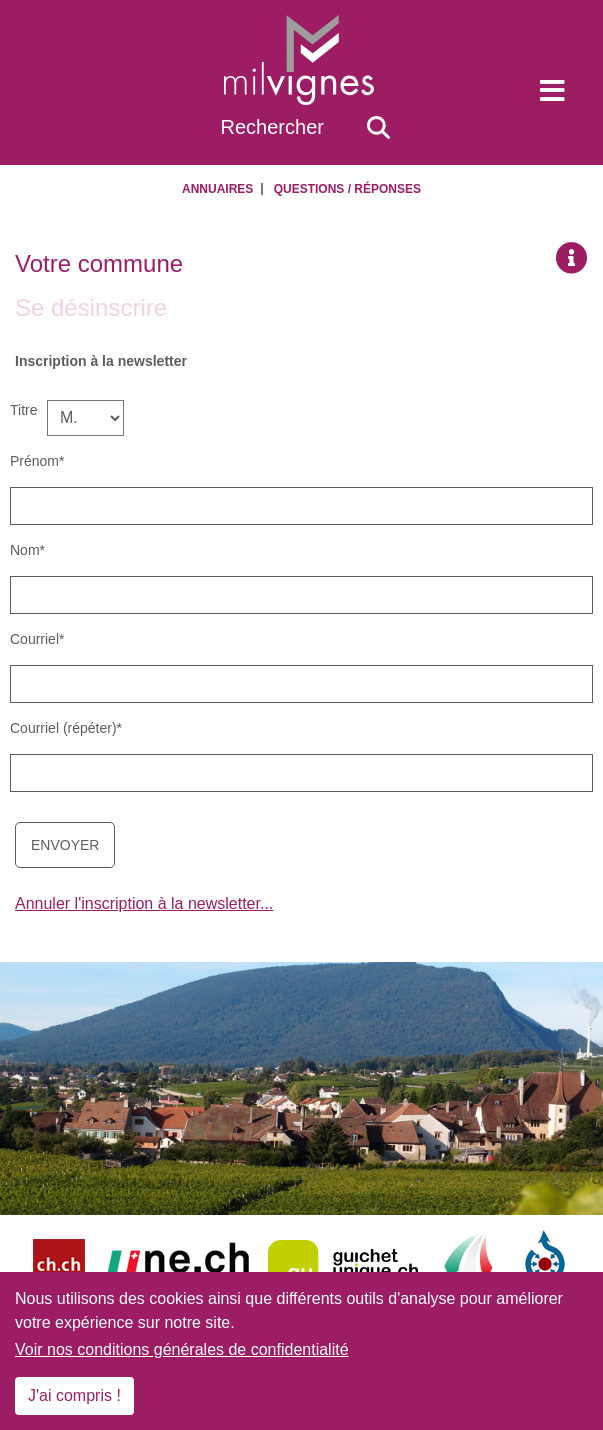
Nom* (27, 550)
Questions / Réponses (347, 189)
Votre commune (99, 263)
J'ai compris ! (74, 1395)
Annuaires (217, 189)
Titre (23, 410)
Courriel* (37, 639)
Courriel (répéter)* (66, 728)
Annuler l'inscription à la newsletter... (144, 903)
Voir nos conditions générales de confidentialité (182, 1349)
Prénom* (37, 461)
